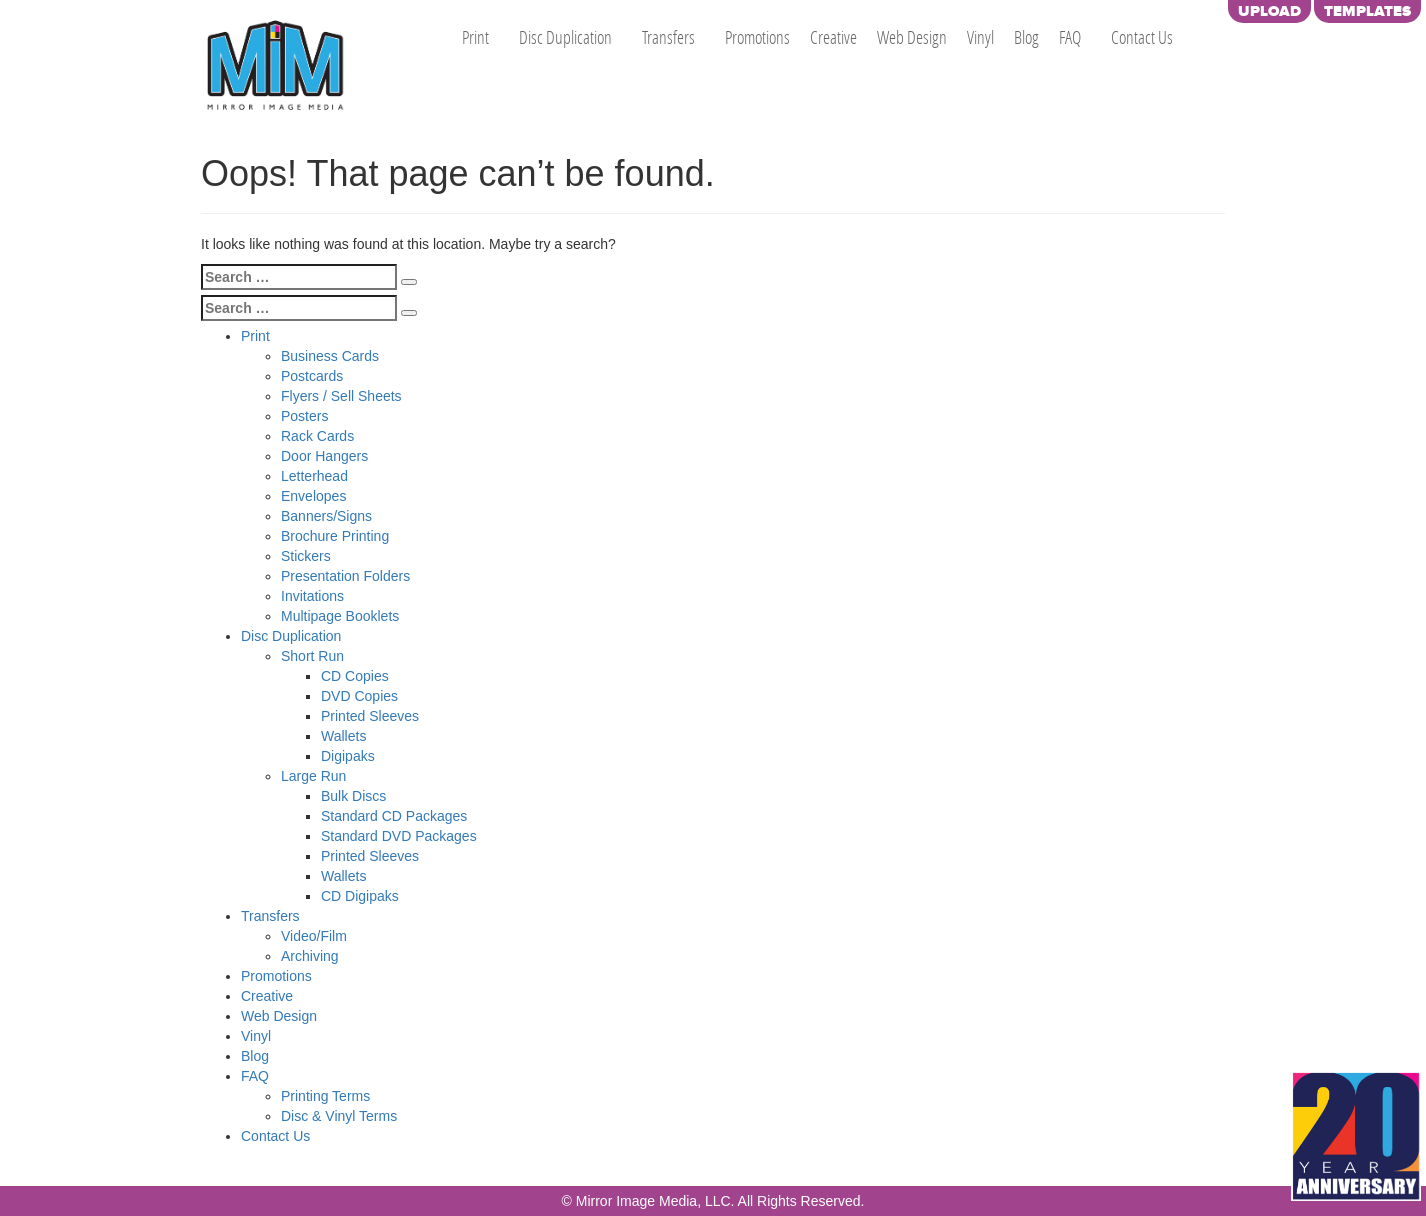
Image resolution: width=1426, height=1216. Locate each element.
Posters (304, 416)
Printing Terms (325, 1096)
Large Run (313, 776)
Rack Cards (317, 436)
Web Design (912, 37)
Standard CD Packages (394, 816)
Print (475, 37)
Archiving (310, 956)
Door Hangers (324, 456)
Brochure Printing (335, 536)
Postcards (312, 376)
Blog (1026, 37)
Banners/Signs (326, 516)
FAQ (1070, 37)
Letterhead (314, 476)
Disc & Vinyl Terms (339, 1116)
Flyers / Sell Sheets (341, 396)
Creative (833, 37)
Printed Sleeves (370, 716)
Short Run (312, 656)
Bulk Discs (353, 796)
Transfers (668, 37)
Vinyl (980, 37)
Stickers (306, 556)
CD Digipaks (360, 896)
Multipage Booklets (340, 616)
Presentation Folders (345, 576)
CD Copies (355, 676)
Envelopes (313, 496)
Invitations (312, 596)
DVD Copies (359, 696)
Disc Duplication (565, 37)
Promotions (757, 37)
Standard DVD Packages (399, 836)
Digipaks (348, 756)
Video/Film (314, 936)
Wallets (343, 736)
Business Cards (330, 356)
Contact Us (1142, 37)
